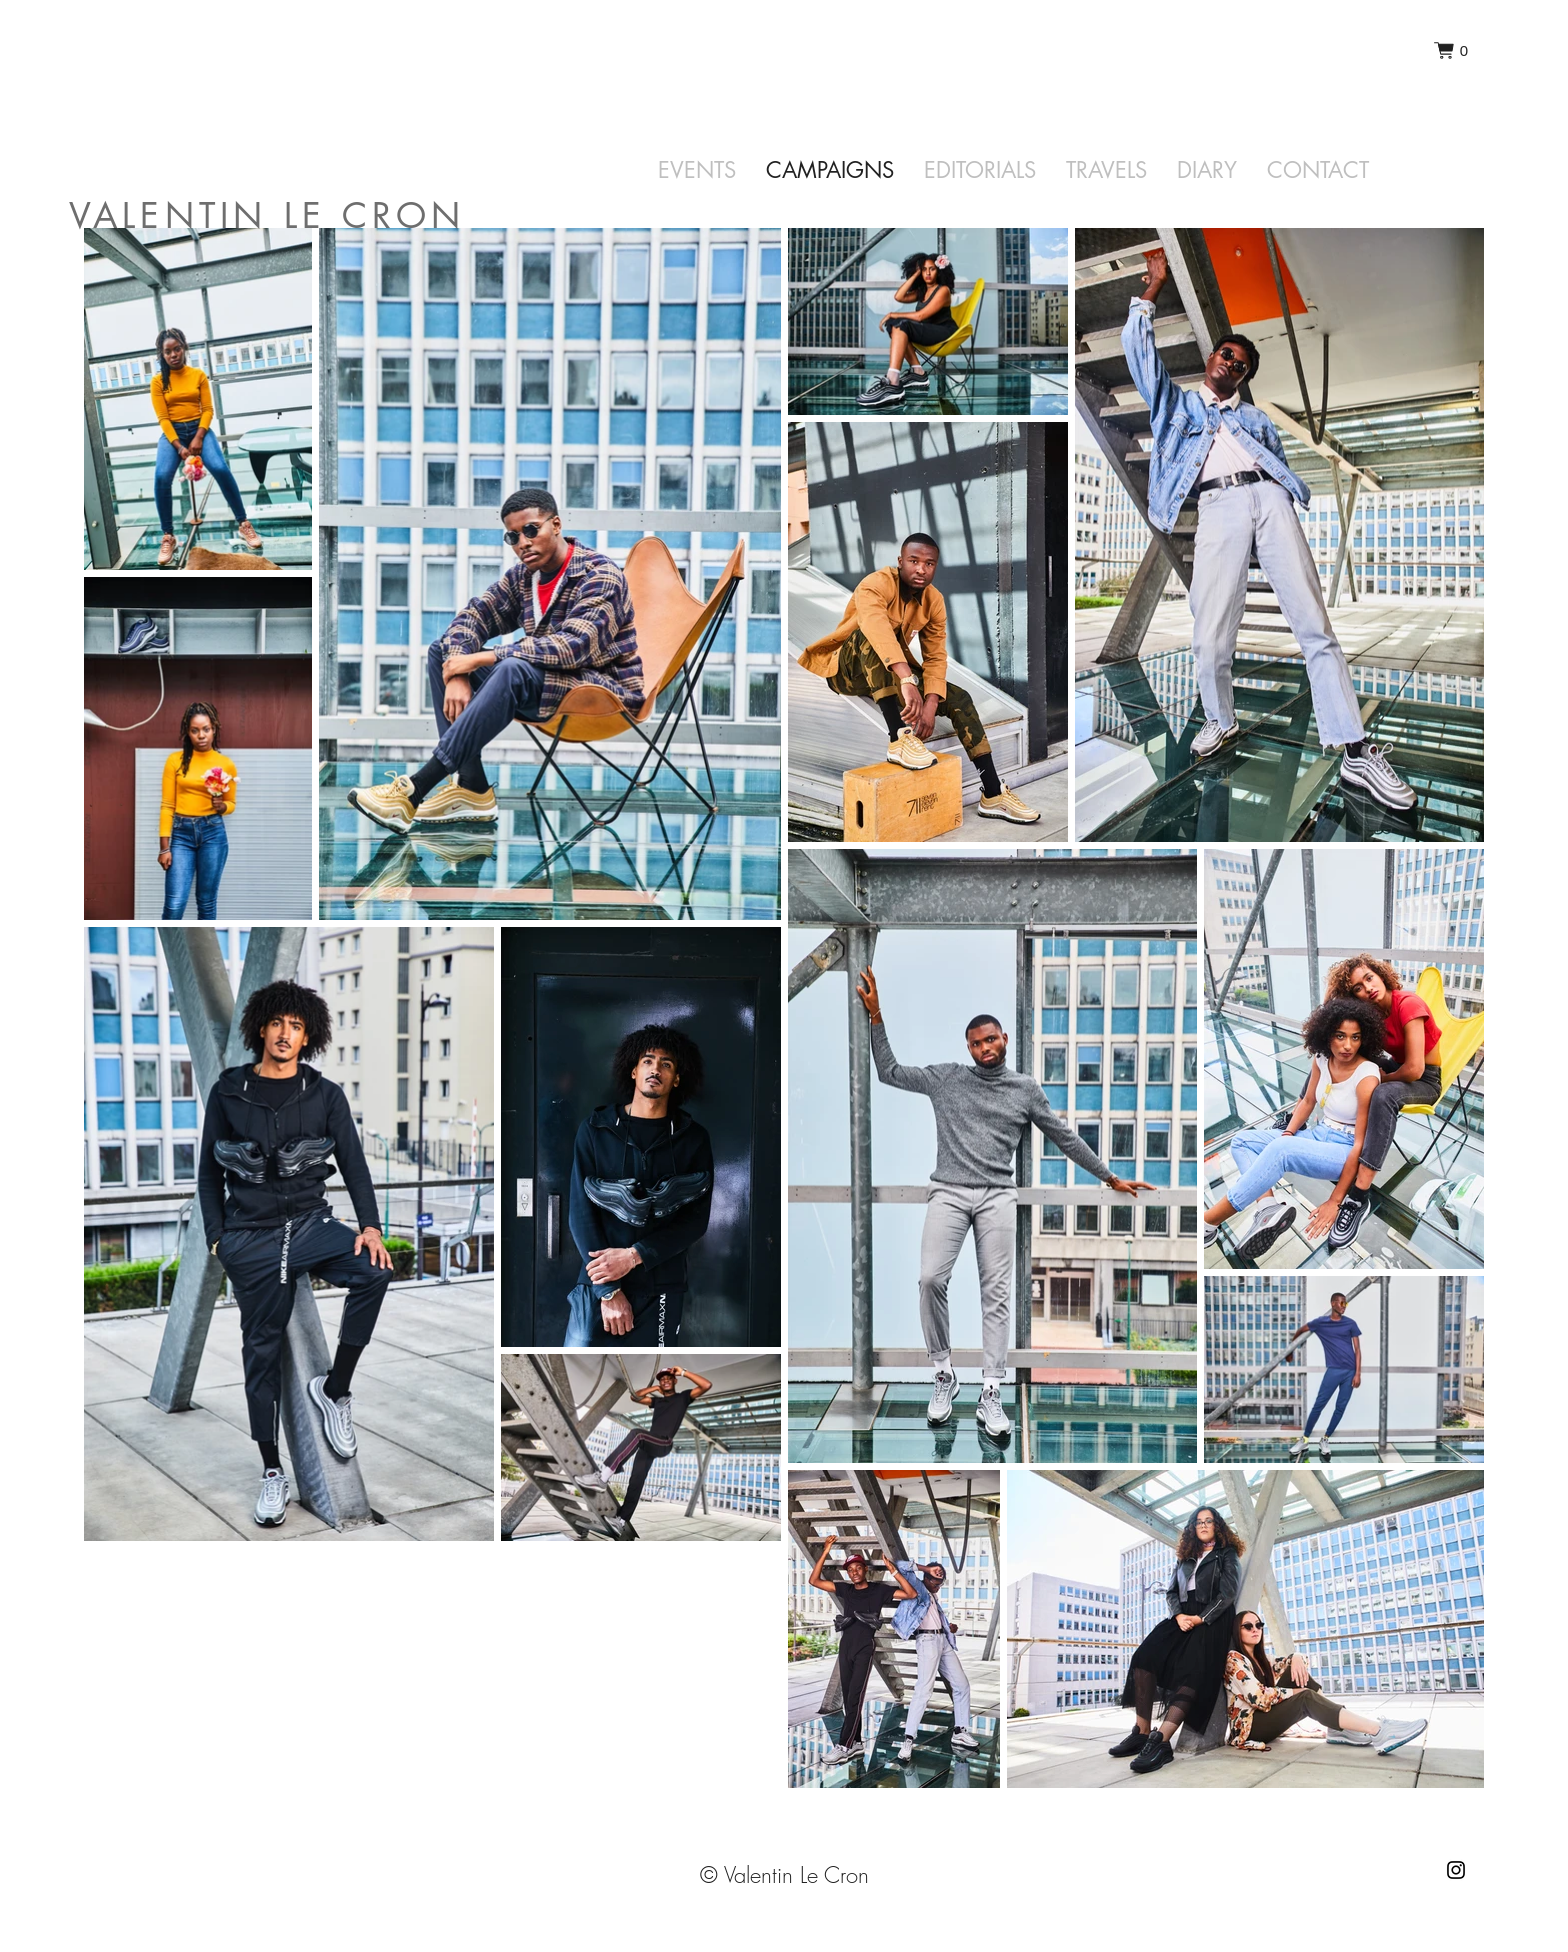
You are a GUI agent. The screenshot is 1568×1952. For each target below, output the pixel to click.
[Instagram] (1456, 1870)
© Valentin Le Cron (784, 1875)
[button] (1451, 50)
